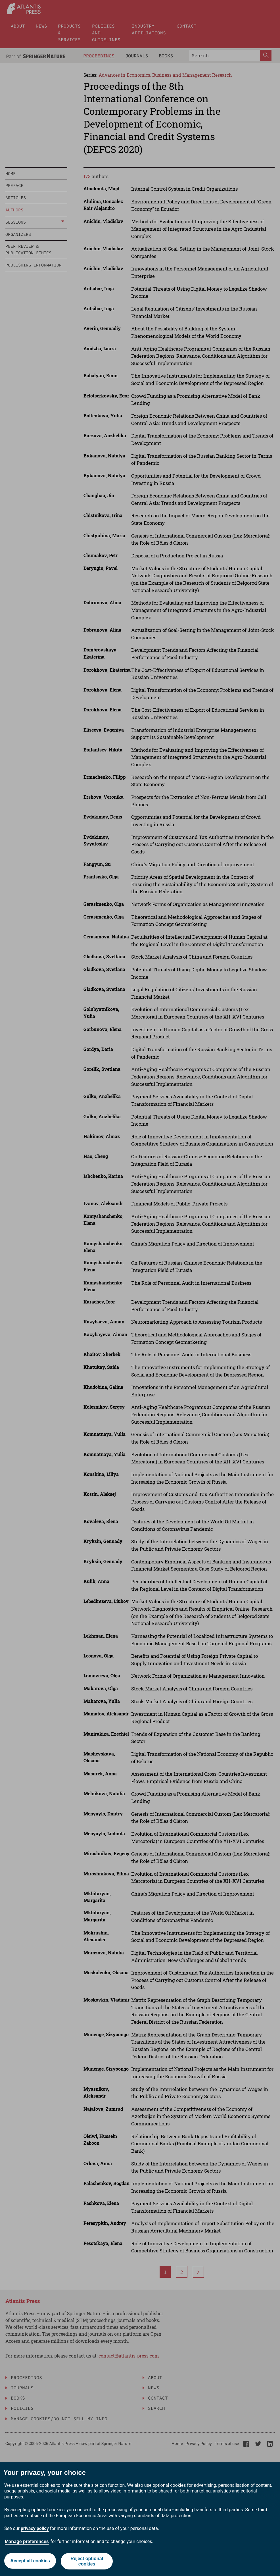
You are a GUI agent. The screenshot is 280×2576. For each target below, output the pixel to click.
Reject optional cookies (87, 2561)
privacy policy (35, 2528)
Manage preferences (27, 2541)
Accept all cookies (30, 2561)
